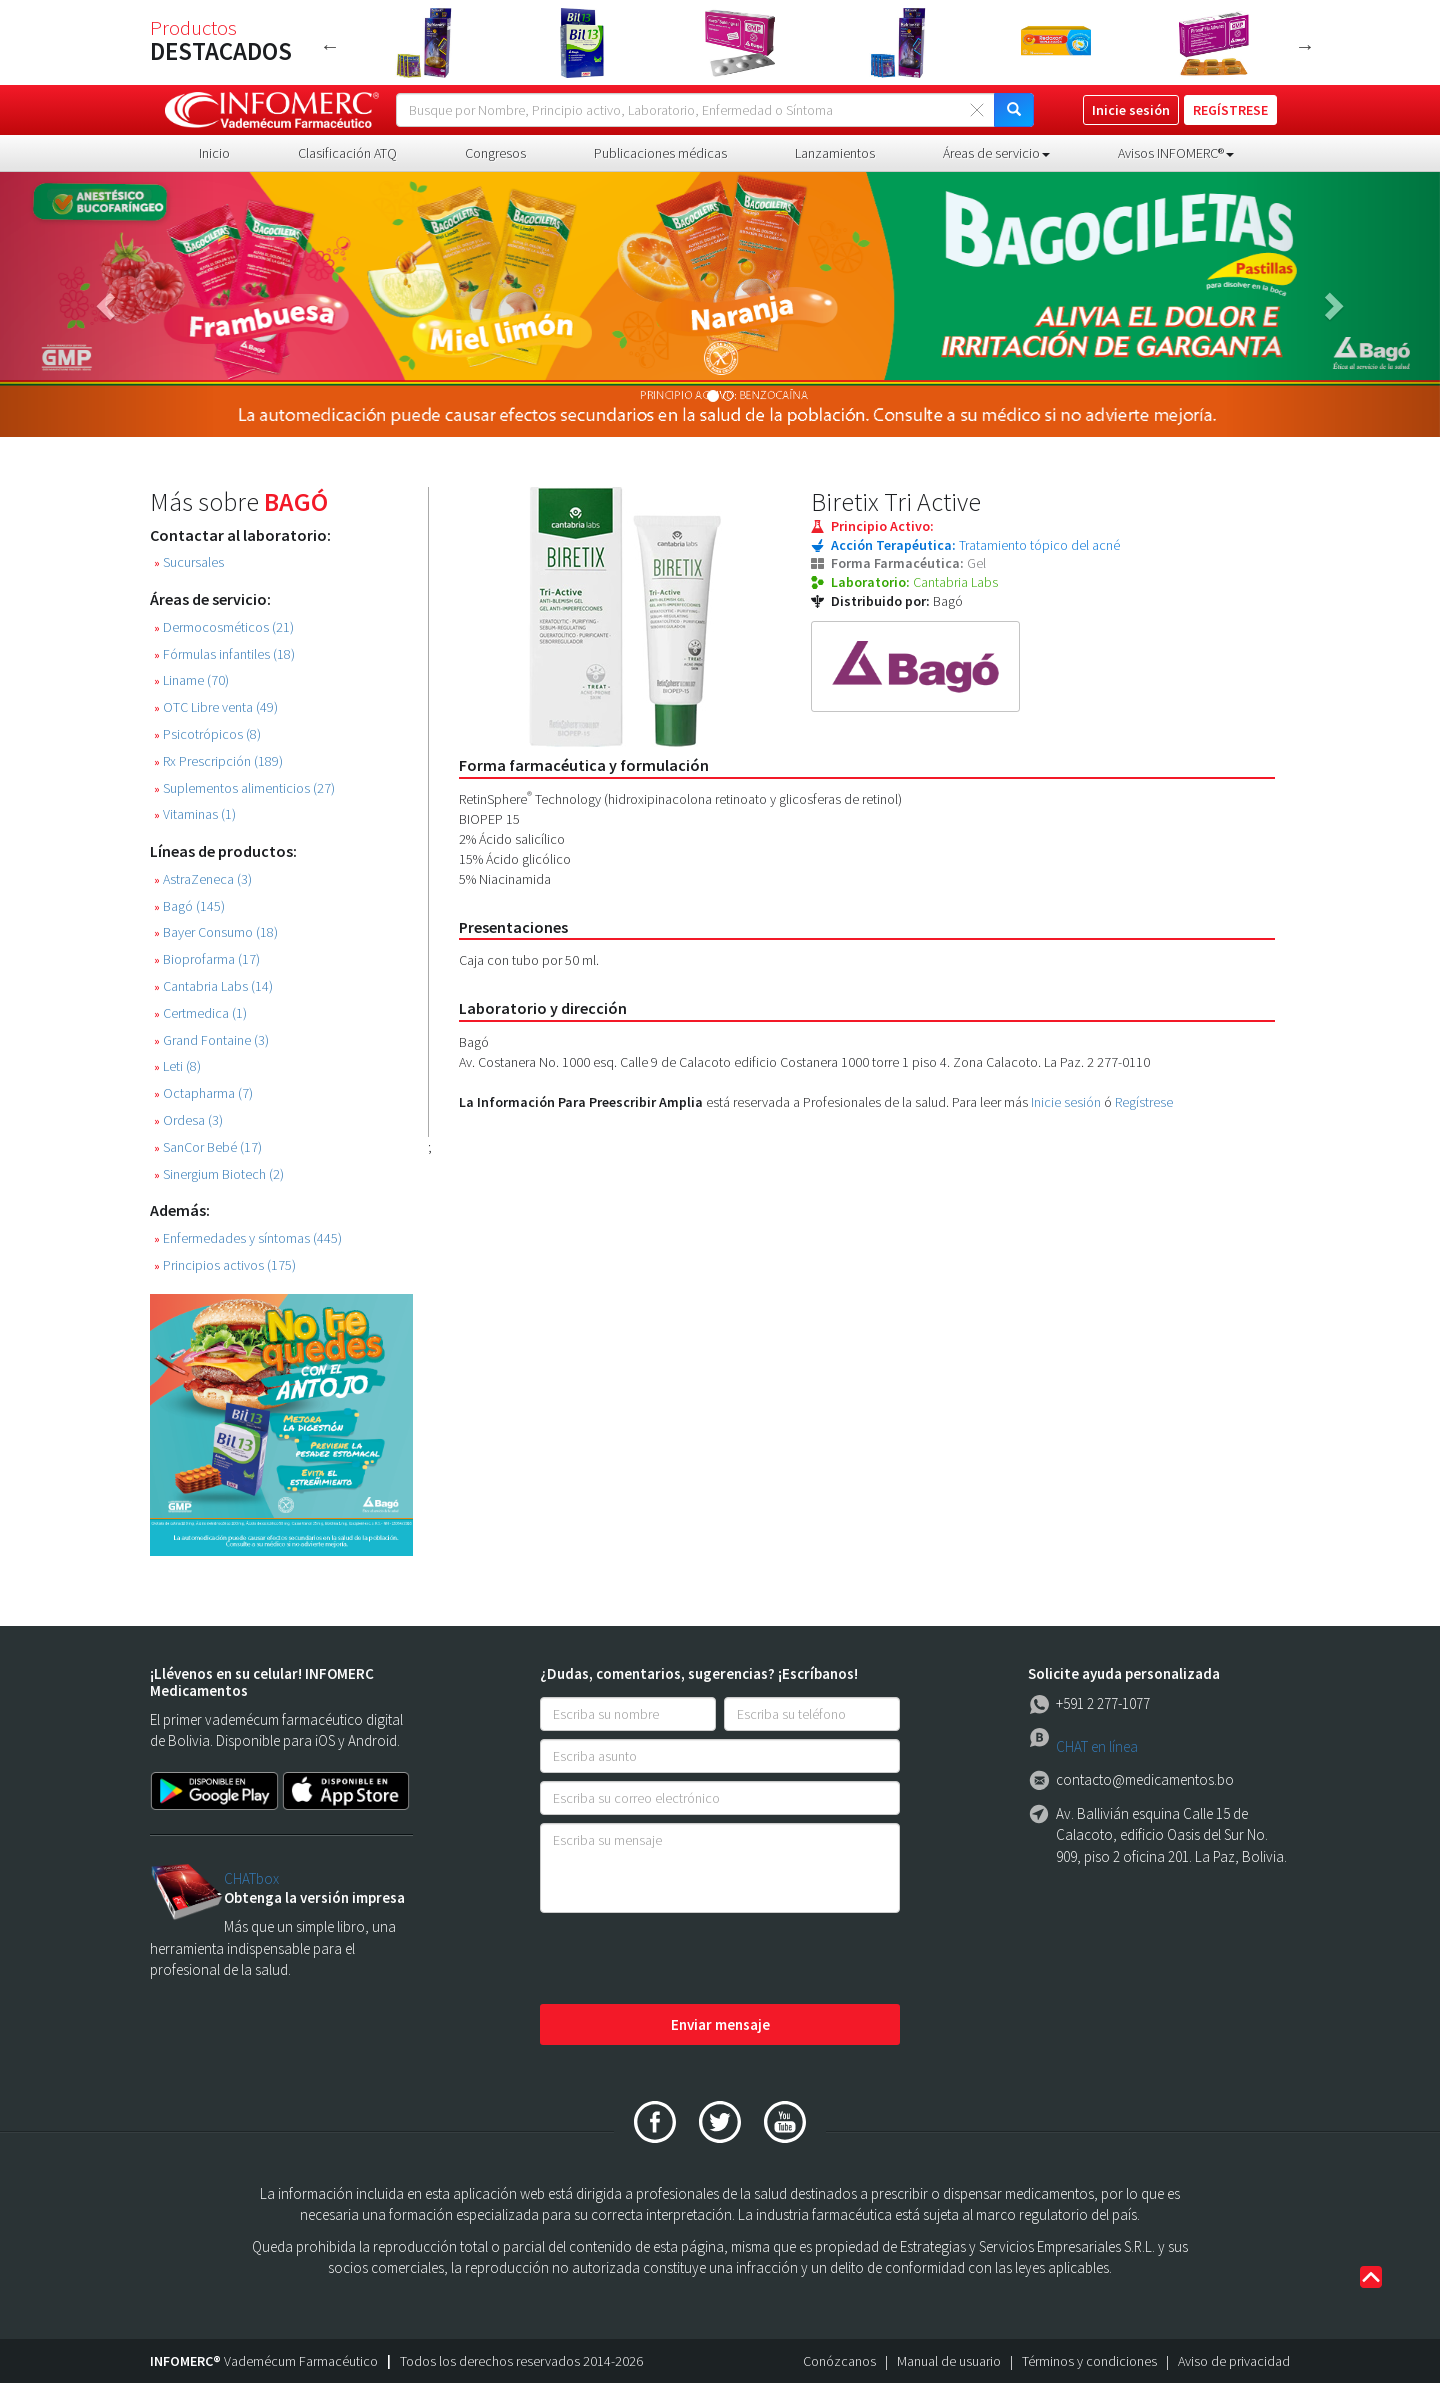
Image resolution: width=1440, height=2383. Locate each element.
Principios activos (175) (225, 1265)
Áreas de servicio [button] (996, 153)
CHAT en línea (1097, 1746)
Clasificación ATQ (347, 153)
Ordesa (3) (188, 1120)
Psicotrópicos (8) (207, 734)
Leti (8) (177, 1066)
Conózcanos (839, 2361)
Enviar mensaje (720, 2024)
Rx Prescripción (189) (218, 761)
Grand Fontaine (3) (211, 1040)
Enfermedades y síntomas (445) (248, 1238)
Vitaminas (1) (195, 814)
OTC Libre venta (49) (216, 707)
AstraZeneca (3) (203, 879)
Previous (330, 46)
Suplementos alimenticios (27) (244, 788)
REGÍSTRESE (1230, 110)
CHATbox (251, 1878)
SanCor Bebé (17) (208, 1147)
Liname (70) (191, 680)
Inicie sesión (1066, 1102)
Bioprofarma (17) (207, 959)
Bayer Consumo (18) (216, 932)
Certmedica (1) (200, 1013)
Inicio (214, 153)
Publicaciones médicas (660, 153)
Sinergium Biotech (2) (219, 1174)
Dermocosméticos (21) (224, 627)
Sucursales (189, 562)
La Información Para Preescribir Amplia (581, 1102)
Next (1305, 46)
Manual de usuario (949, 2361)
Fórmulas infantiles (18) (224, 654)
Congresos (495, 153)
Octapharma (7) (203, 1093)
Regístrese (1144, 1102)
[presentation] (692, 1960)
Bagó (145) (189, 906)
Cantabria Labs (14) (213, 986)
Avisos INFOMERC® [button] (1176, 153)
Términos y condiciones (1089, 2361)
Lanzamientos (835, 153)
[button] (108, 304)
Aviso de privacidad (1234, 2361)
